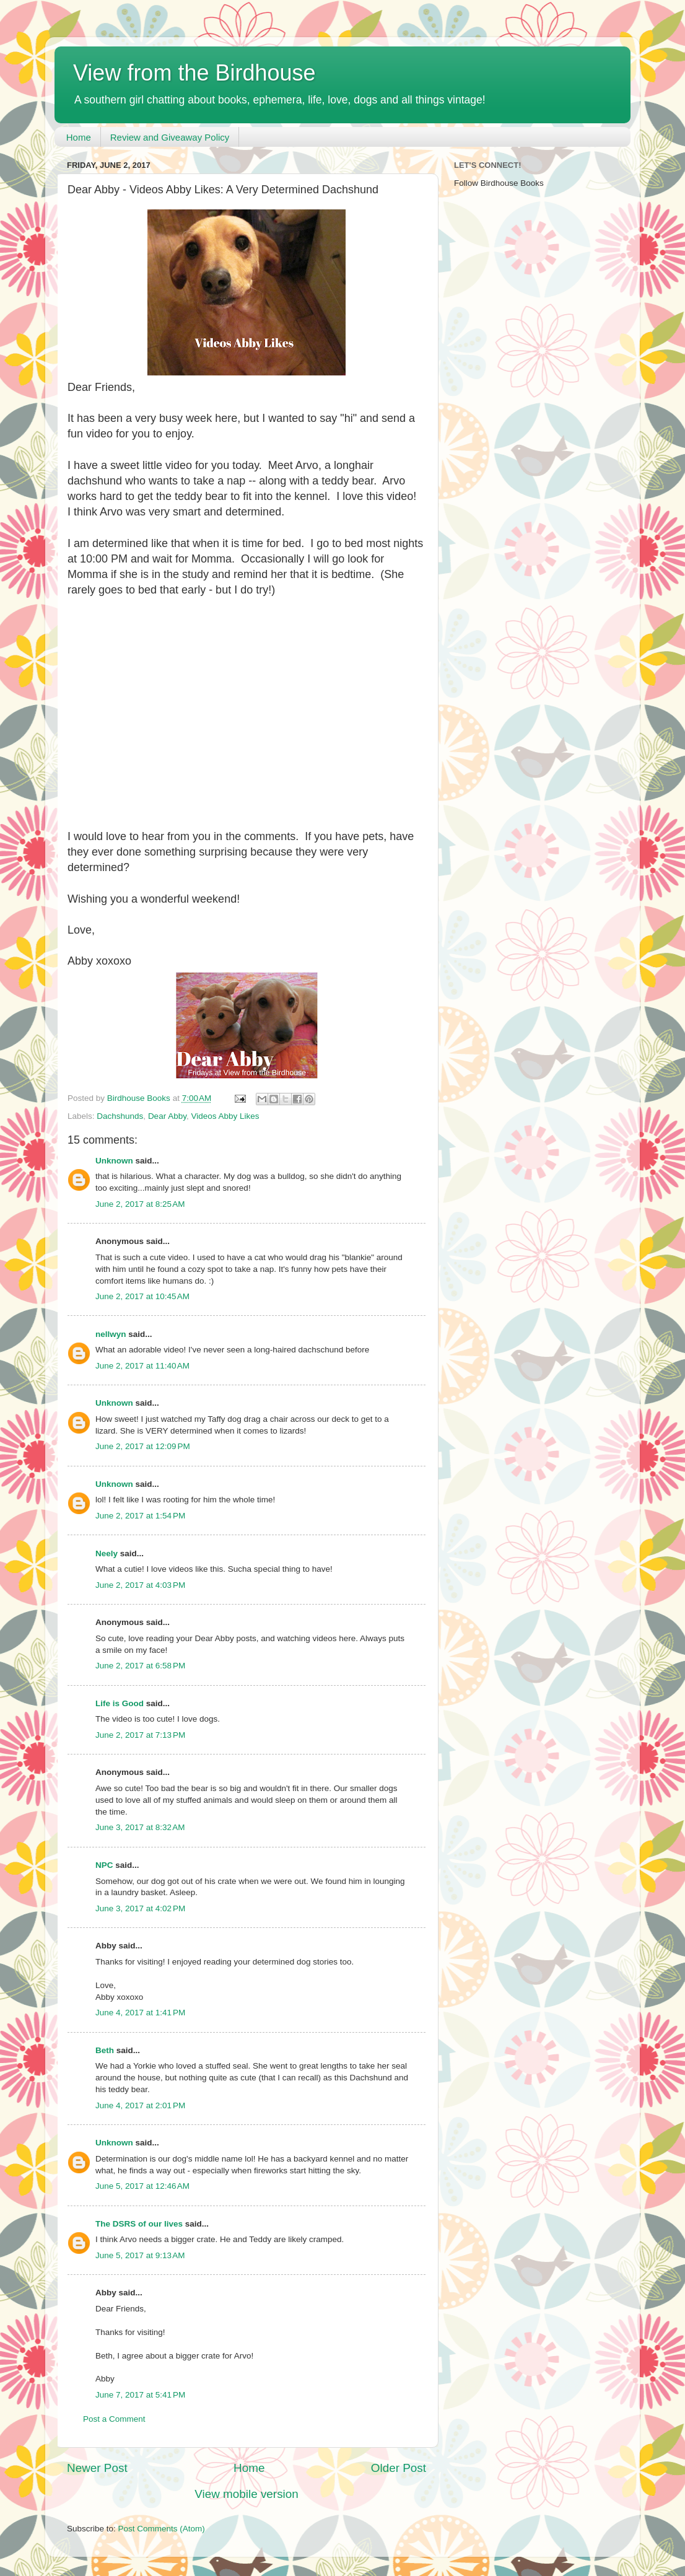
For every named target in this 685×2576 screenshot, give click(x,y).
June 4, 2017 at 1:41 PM (140, 2012)
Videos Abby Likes (225, 1116)
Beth (104, 2050)
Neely (106, 1553)
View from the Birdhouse (194, 72)
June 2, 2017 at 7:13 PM (140, 1735)
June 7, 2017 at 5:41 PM (140, 2394)
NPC (104, 1865)
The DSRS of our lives (139, 2223)
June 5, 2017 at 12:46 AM (142, 2186)
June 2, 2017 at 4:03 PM (140, 1585)
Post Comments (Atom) (161, 2528)
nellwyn (110, 1334)
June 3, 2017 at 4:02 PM (140, 1908)
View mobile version (246, 2493)
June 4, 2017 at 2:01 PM (140, 2105)
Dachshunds (120, 1116)
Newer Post (97, 2467)
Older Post (398, 2467)
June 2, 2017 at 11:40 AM (142, 1365)
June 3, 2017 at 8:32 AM (140, 1827)
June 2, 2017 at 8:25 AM (140, 1204)
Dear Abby (167, 1116)
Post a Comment (114, 2419)
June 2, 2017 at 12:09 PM (142, 1446)
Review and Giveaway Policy (170, 137)
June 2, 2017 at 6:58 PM (140, 1665)
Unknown (114, 1160)
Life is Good (119, 1703)
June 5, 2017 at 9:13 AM (140, 2255)
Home (78, 137)
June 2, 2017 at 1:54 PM (140, 1515)
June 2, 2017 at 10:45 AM (142, 1296)
